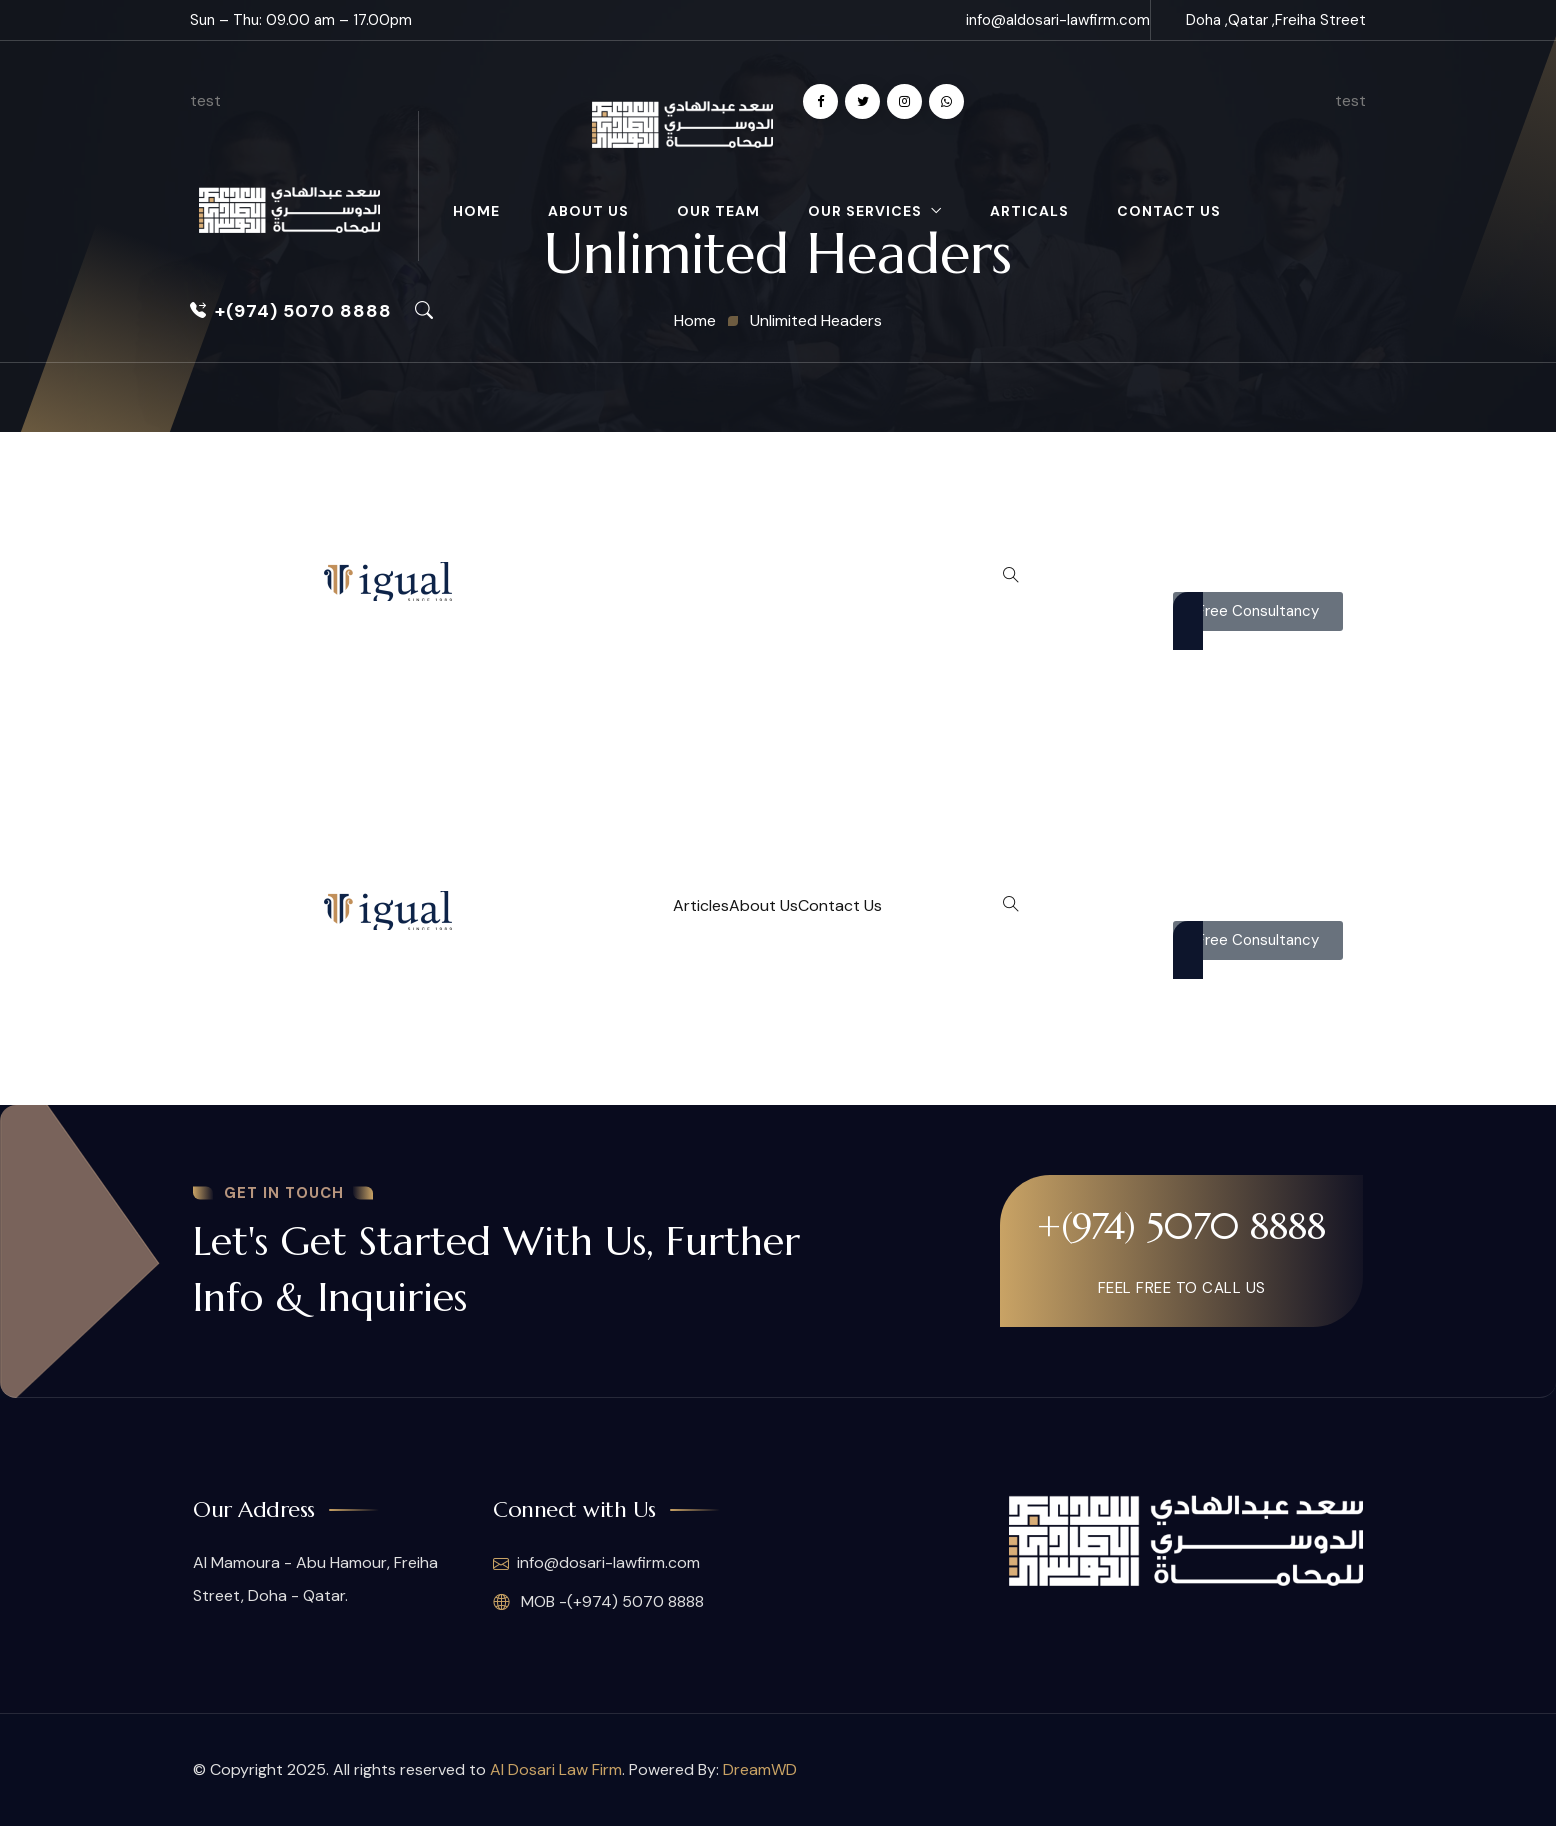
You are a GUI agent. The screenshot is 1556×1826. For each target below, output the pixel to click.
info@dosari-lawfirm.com (596, 1564)
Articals (1029, 211)
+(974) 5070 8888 (291, 311)
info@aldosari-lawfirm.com (1058, 20)
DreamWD (760, 1769)
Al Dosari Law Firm (556, 1769)
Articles (701, 905)
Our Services (865, 211)
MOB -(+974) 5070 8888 (598, 1602)
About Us (588, 211)
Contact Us (1169, 211)
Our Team (718, 211)
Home (476, 211)
